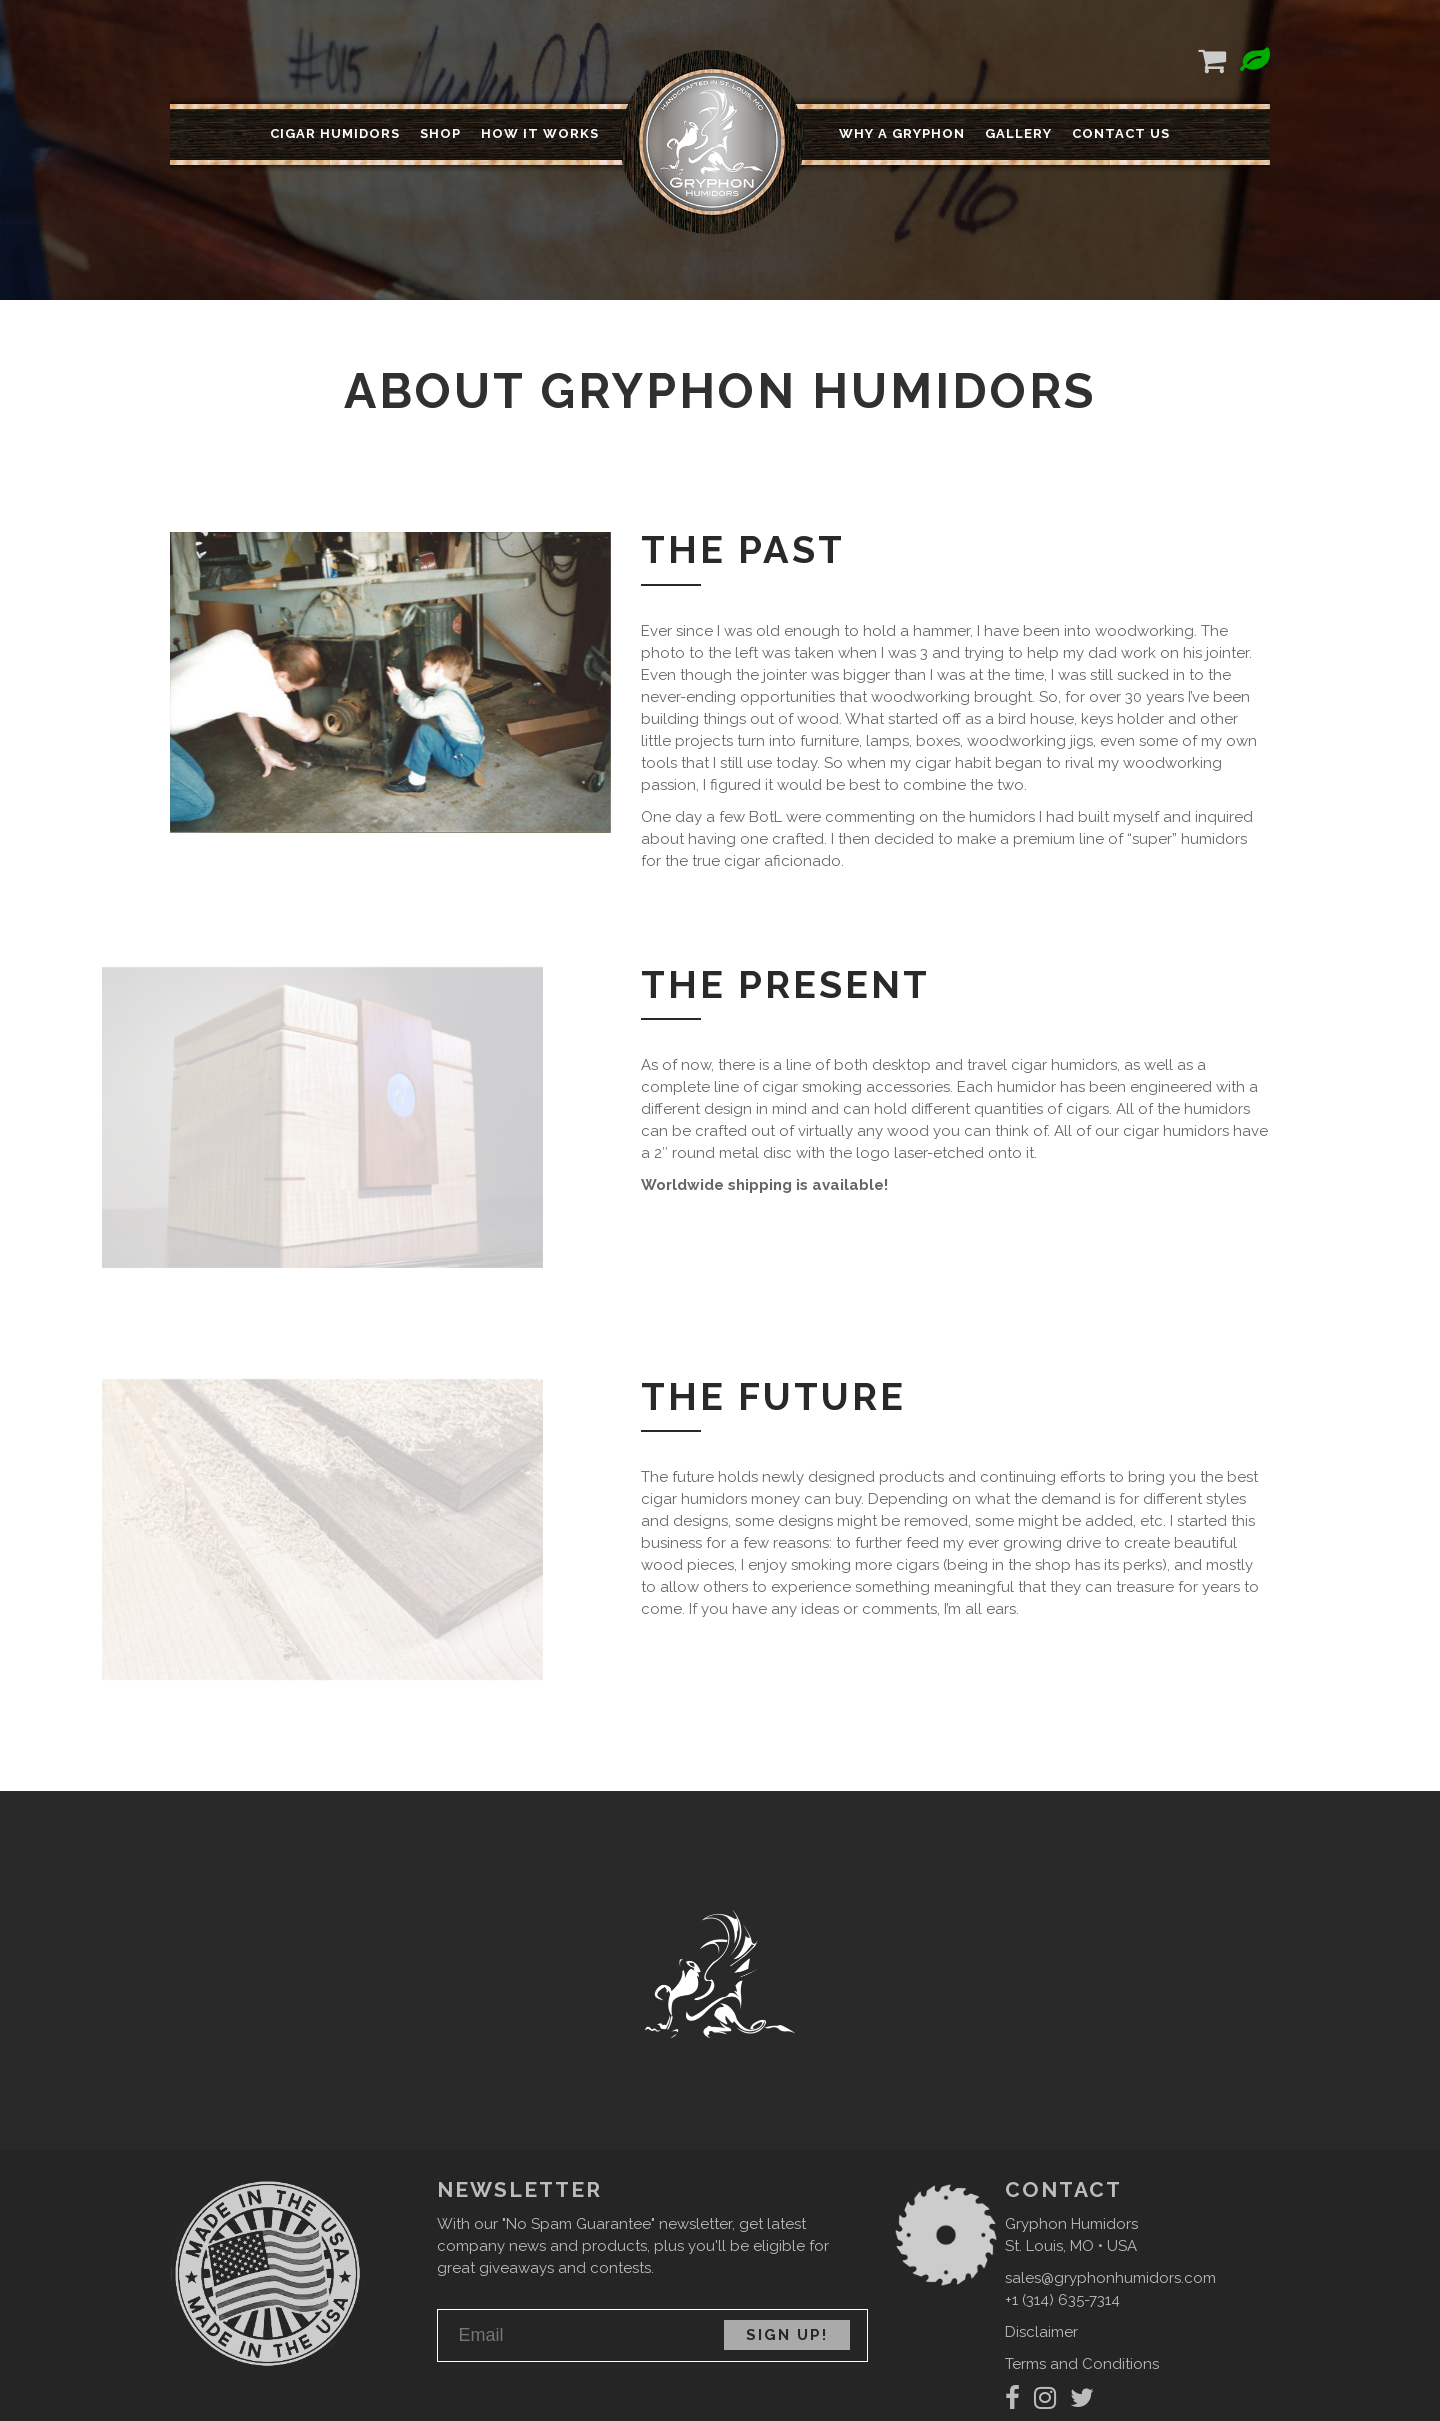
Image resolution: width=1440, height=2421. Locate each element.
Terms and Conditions (1082, 2364)
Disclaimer (1041, 2332)
